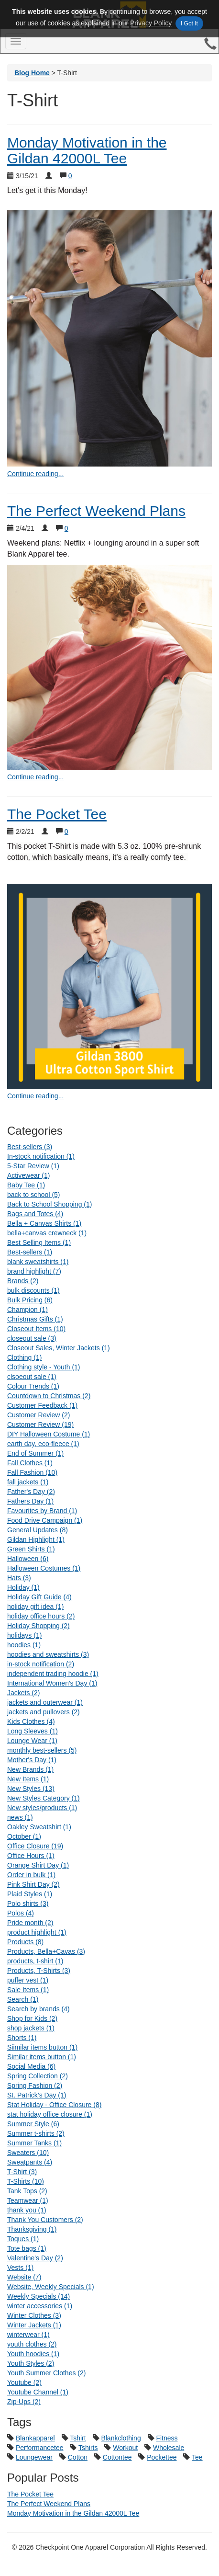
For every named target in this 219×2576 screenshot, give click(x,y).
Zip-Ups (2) (24, 2401)
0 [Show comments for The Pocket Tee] (66, 831)
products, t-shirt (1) (35, 1961)
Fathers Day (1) (30, 1501)
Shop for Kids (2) (32, 2018)
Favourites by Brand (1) (42, 1511)
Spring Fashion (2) (34, 2085)
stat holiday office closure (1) (49, 2114)
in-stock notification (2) (40, 1664)
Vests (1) (20, 2267)
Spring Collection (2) (37, 2076)
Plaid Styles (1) (29, 1894)
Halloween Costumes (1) (43, 1568)
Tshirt (78, 2438)
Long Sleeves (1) (32, 1731)
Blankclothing (121, 2438)
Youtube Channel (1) (37, 2392)
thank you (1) (26, 2210)
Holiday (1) (23, 1587)
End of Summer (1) (35, 1453)
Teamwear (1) (27, 2200)
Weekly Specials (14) (38, 2296)
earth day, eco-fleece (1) (43, 1444)
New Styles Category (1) (43, 1798)
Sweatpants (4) (29, 2162)
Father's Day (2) (31, 1491)
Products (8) (25, 1942)
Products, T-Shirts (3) (38, 1970)
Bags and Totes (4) (35, 1214)
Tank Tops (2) (27, 2191)
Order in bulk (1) (31, 1875)
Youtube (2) (24, 2382)
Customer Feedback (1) (42, 1405)
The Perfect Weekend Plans (96, 511)
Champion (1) (27, 1309)
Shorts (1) (21, 2037)
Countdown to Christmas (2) (48, 1396)
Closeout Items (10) (36, 1329)
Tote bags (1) (26, 2248)
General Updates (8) (37, 1530)
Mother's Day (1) (31, 1760)
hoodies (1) (24, 1645)
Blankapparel (35, 2438)
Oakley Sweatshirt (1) (39, 1827)
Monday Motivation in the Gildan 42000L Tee (87, 150)
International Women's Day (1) (52, 1683)
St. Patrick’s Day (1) (36, 2095)
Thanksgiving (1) (32, 2229)
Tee (197, 2457)
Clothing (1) (24, 1357)
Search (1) (22, 1999)
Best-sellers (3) (29, 1147)
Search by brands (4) (38, 2009)
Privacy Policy (151, 23)
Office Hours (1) (31, 1855)
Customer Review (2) (38, 1415)
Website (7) (24, 2277)
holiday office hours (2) (41, 1616)
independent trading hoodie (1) (53, 1673)
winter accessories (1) (39, 2306)
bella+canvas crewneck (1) (47, 1233)
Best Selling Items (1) (39, 1242)
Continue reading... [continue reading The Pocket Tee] (35, 1096)
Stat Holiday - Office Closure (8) (54, 2105)
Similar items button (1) (41, 2057)
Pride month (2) (30, 1922)
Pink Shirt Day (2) (33, 1884)
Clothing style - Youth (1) (43, 1367)
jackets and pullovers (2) (43, 1712)
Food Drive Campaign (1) (44, 1520)
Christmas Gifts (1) (35, 1319)
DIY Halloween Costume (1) (48, 1434)
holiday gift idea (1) (35, 1606)
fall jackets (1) (27, 1482)
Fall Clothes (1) (30, 1463)
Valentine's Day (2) (35, 2258)
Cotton (78, 2457)
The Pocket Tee (57, 814)
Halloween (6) (27, 1558)
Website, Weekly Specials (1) (50, 2287)
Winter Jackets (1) (34, 2325)
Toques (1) (23, 2239)
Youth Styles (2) (30, 2363)
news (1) (20, 1817)
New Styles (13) (31, 1788)
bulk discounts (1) (33, 1290)
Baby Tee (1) (26, 1185)
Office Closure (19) (35, 1846)
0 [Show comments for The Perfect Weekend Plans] (66, 528)
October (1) (24, 1836)
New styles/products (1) (42, 1808)
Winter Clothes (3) (34, 2315)
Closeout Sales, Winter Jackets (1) (58, 1348)
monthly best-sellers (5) (42, 1750)
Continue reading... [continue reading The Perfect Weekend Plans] (35, 777)
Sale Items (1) (28, 1990)
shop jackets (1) (31, 2028)
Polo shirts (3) (27, 1903)
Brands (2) (22, 1281)
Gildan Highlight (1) (36, 1539)
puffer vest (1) (27, 1980)
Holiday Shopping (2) (38, 1626)
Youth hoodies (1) (33, 2354)
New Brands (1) (30, 1769)
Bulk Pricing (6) (30, 1300)
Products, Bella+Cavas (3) (46, 1951)
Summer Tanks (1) (34, 2143)
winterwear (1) (28, 2334)
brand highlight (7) (34, 1271)
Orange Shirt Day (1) (38, 1865)
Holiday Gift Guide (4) (39, 1597)
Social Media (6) (31, 2066)
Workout (125, 2447)
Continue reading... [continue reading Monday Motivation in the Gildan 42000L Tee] (35, 474)
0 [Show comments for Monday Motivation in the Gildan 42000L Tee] (70, 176)
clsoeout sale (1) (31, 1376)
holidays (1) (24, 1635)
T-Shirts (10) (25, 2181)
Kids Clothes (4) (31, 1721)
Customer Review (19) (40, 1424)
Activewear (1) (28, 1175)
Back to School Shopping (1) (49, 1204)
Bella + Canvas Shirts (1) (44, 1223)
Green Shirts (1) (31, 1549)
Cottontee (117, 2457)
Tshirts (88, 2447)
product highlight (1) (36, 1932)
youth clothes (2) (32, 2344)
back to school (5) (33, 1194)
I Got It (189, 23)
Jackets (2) (23, 1693)
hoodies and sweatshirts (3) (48, 1654)
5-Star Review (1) (33, 1166)
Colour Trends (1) (33, 1386)
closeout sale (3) (31, 1338)
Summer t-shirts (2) (36, 2133)
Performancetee (40, 2447)
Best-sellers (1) (29, 1252)
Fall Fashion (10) (32, 1472)
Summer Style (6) (33, 2124)
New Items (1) (28, 1779)
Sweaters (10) (28, 2152)
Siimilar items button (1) (42, 2047)
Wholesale (168, 2447)
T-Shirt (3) (22, 2172)
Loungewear (34, 2457)
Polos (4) (20, 1913)
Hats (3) (19, 1578)
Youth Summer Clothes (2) (46, 2373)
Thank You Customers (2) (45, 2219)
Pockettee (161, 2457)
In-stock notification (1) (41, 1156)
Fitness (166, 2438)
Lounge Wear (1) (32, 1740)
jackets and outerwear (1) (45, 1702)
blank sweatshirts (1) (37, 1261)
